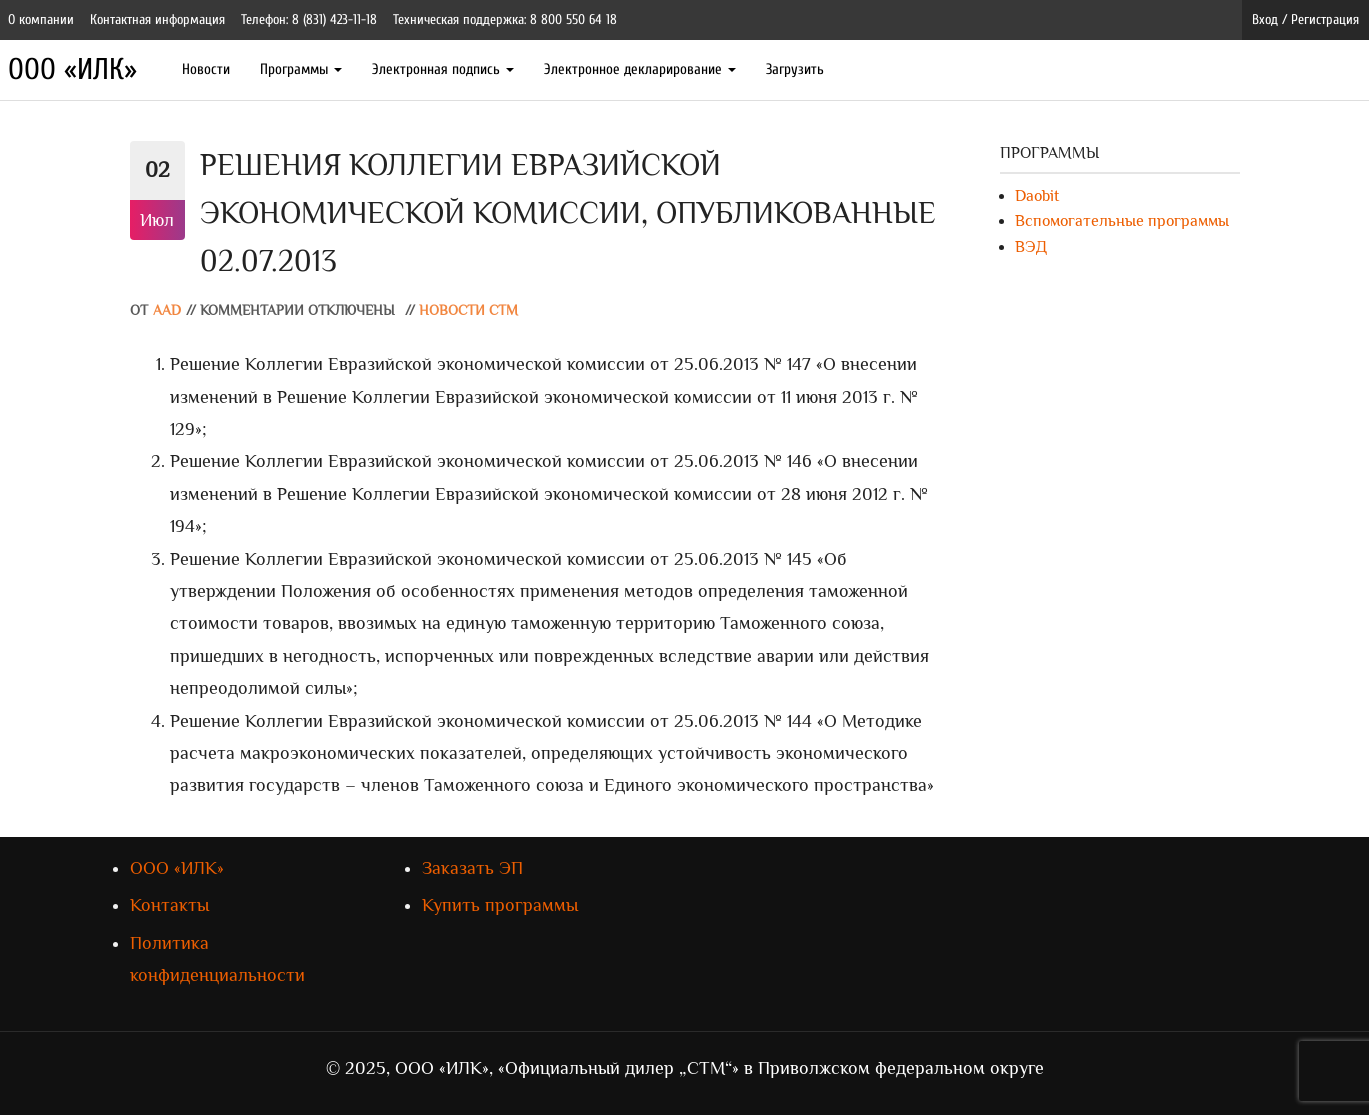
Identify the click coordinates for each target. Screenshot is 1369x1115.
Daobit (1037, 196)
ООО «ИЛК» (72, 69)
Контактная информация (157, 19)
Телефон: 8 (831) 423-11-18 (309, 19)
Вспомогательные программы (1122, 221)
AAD (167, 310)
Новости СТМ (468, 310)
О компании (41, 19)
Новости (206, 69)
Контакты (169, 905)
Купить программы (500, 905)
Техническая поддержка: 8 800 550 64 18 (505, 19)
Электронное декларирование (640, 69)
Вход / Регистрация (1305, 19)
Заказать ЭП (472, 868)
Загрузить (795, 69)
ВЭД (1031, 247)
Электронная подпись (443, 69)
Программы (301, 69)
